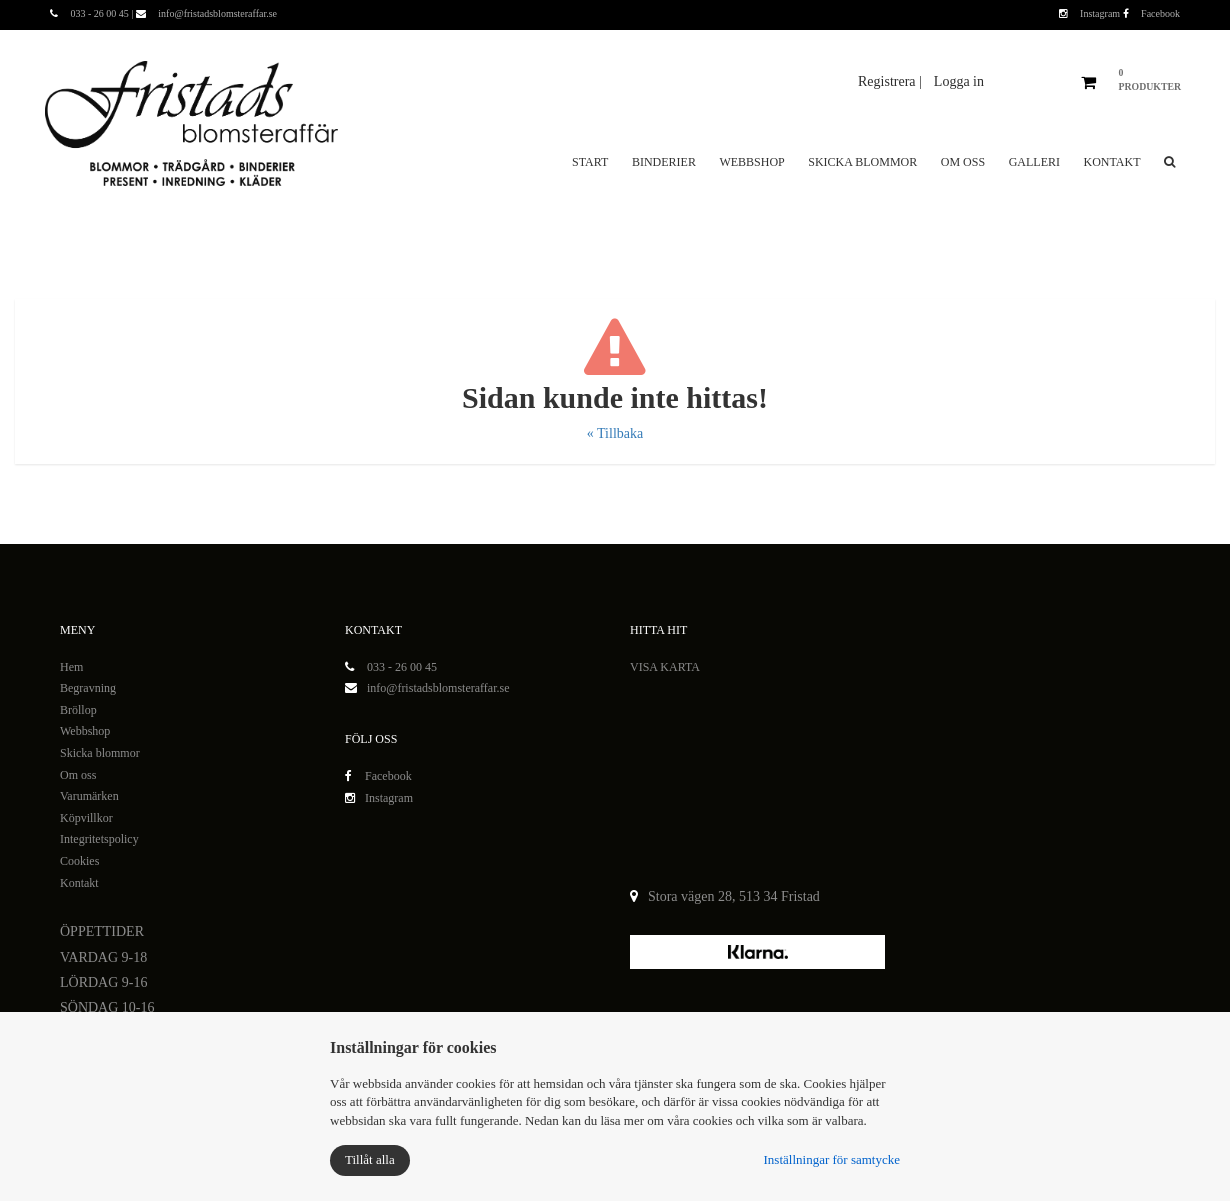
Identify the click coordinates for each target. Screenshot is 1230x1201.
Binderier (664, 162)
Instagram (1091, 13)
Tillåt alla (370, 1159)
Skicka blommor (862, 162)
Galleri (1034, 162)
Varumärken (89, 796)
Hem (71, 667)
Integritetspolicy (99, 839)
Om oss (963, 162)
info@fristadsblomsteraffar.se (438, 688)
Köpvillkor (86, 818)
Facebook (1151, 13)
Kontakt (1111, 162)
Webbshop (751, 162)
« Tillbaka (615, 433)
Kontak (77, 883)
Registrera (888, 81)
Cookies (79, 861)
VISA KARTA (665, 667)
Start (590, 162)
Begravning (88, 688)
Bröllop (78, 710)
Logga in (959, 81)
